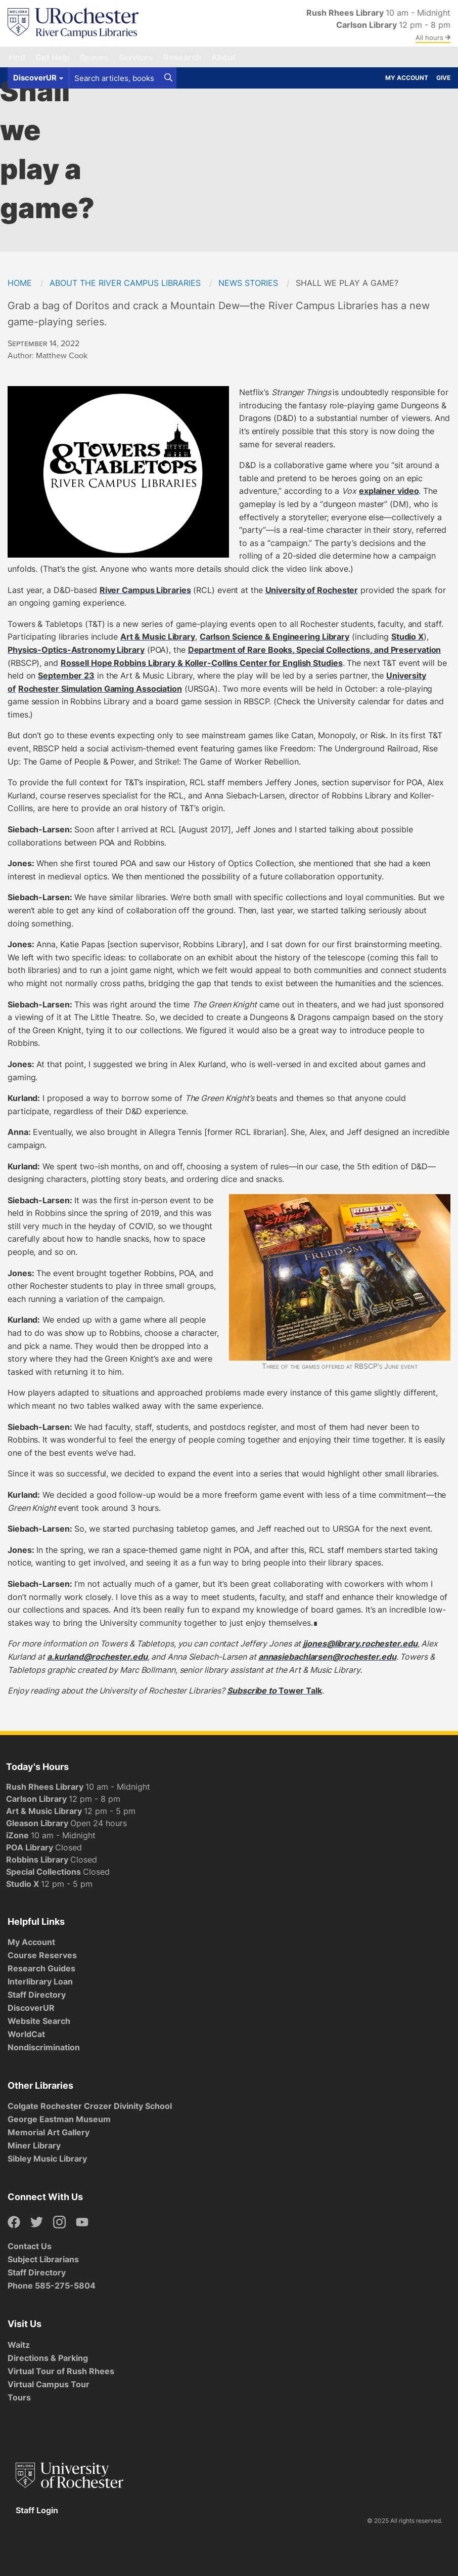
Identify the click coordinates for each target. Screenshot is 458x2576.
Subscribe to (253, 1690)
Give (443, 77)
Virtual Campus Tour (48, 2384)
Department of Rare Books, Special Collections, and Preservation (314, 649)
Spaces (94, 57)
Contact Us (30, 2246)
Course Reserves (42, 1955)
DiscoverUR (31, 2007)
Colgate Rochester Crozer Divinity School (90, 2106)
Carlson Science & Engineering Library (274, 636)
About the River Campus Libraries (125, 282)
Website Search (39, 2020)
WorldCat (26, 2034)
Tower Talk (300, 1690)
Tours (19, 2397)
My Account (406, 77)
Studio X (407, 636)
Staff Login (37, 2510)
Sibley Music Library (47, 2158)
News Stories (248, 282)
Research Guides (41, 1968)
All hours (433, 37)
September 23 (66, 675)
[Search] (168, 78)
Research (182, 57)
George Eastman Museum (59, 2119)
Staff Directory (37, 1994)
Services (136, 57)
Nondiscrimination (44, 2047)
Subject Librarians (43, 2259)
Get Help (52, 57)
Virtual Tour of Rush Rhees (61, 2371)
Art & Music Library (157, 636)
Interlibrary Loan (40, 1981)
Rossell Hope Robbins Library (202, 662)
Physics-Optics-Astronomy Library (76, 649)
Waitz (19, 2344)
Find (17, 57)
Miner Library (34, 2145)
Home (20, 282)
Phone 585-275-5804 (52, 2285)
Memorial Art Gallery (48, 2132)
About (223, 57)
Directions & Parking (48, 2357)
